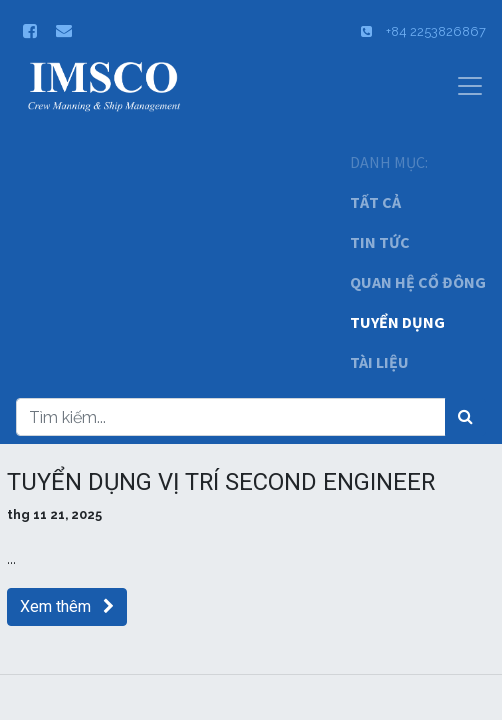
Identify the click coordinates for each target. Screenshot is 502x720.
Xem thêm (67, 606)
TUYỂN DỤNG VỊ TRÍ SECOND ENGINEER (221, 482)
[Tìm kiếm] (465, 417)
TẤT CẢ (375, 202)
